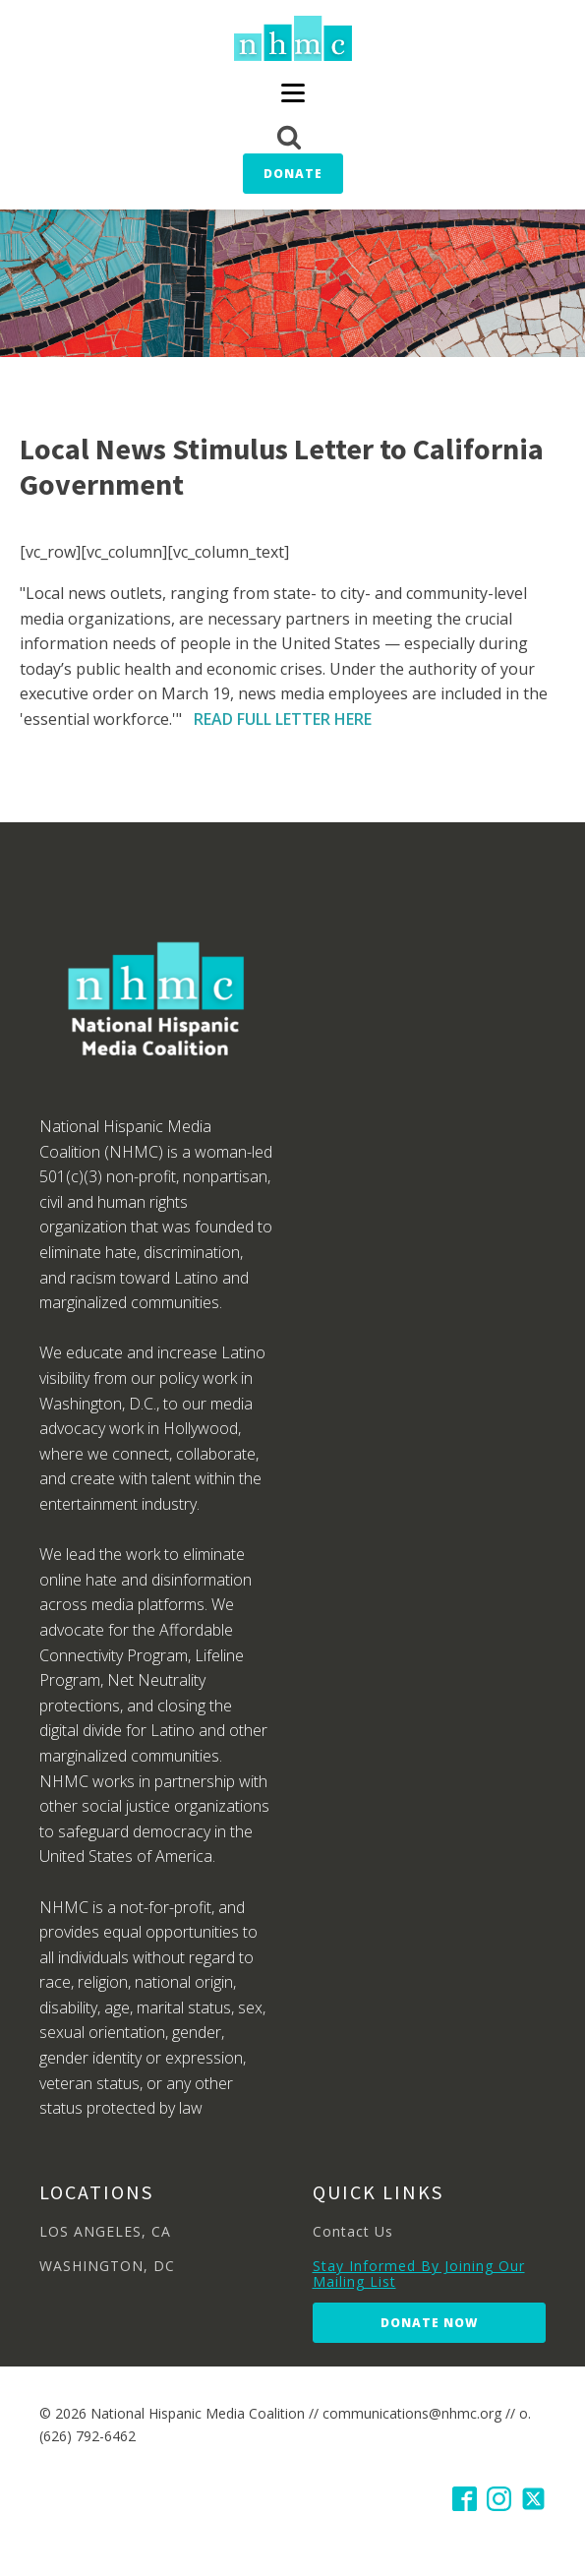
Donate (292, 173)
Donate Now (429, 2322)
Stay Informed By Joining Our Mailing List (419, 2273)
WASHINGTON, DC (107, 2265)
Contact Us (353, 2231)
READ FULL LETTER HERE (283, 719)
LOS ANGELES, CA (105, 2231)
